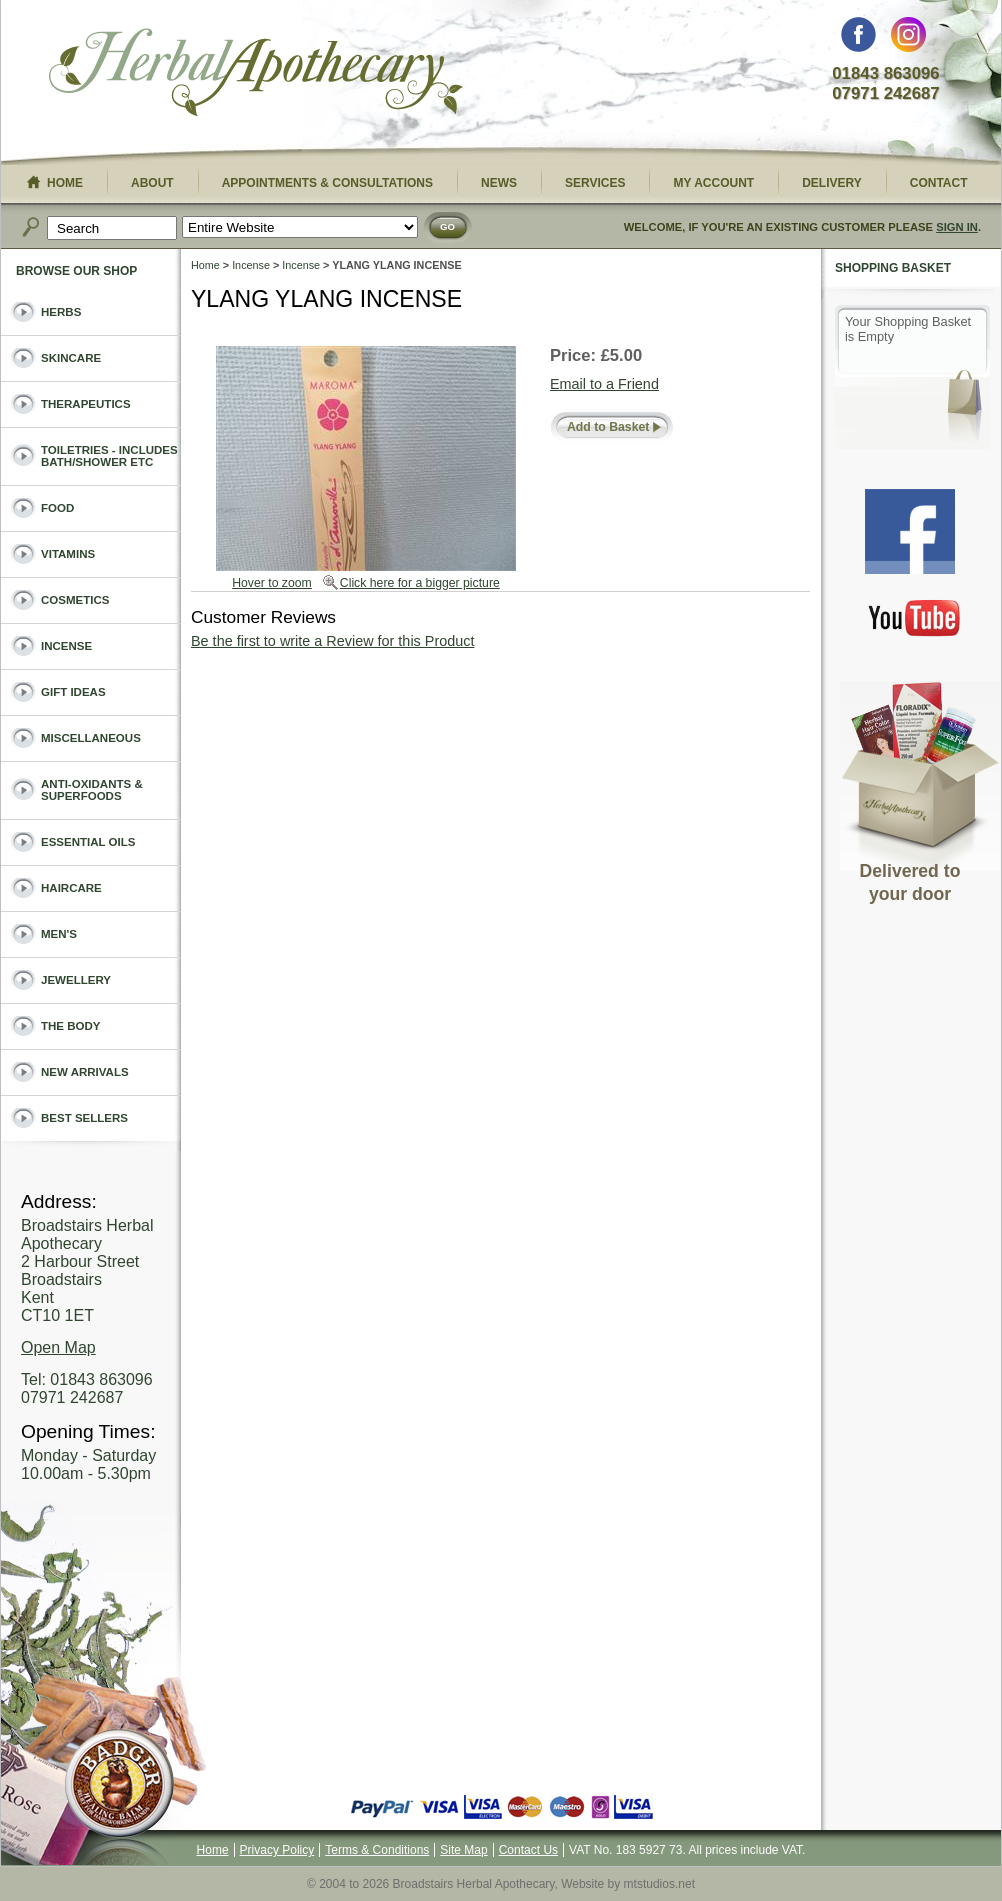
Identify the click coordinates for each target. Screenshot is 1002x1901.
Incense (251, 265)
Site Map (463, 1850)
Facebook (858, 39)
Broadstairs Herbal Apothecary (256, 75)
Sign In (957, 227)
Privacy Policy (277, 1850)
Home (205, 265)
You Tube (915, 617)
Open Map (58, 1347)
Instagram (908, 39)
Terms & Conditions (377, 1850)
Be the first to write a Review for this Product (332, 641)
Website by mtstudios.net (628, 1884)
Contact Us (528, 1850)
